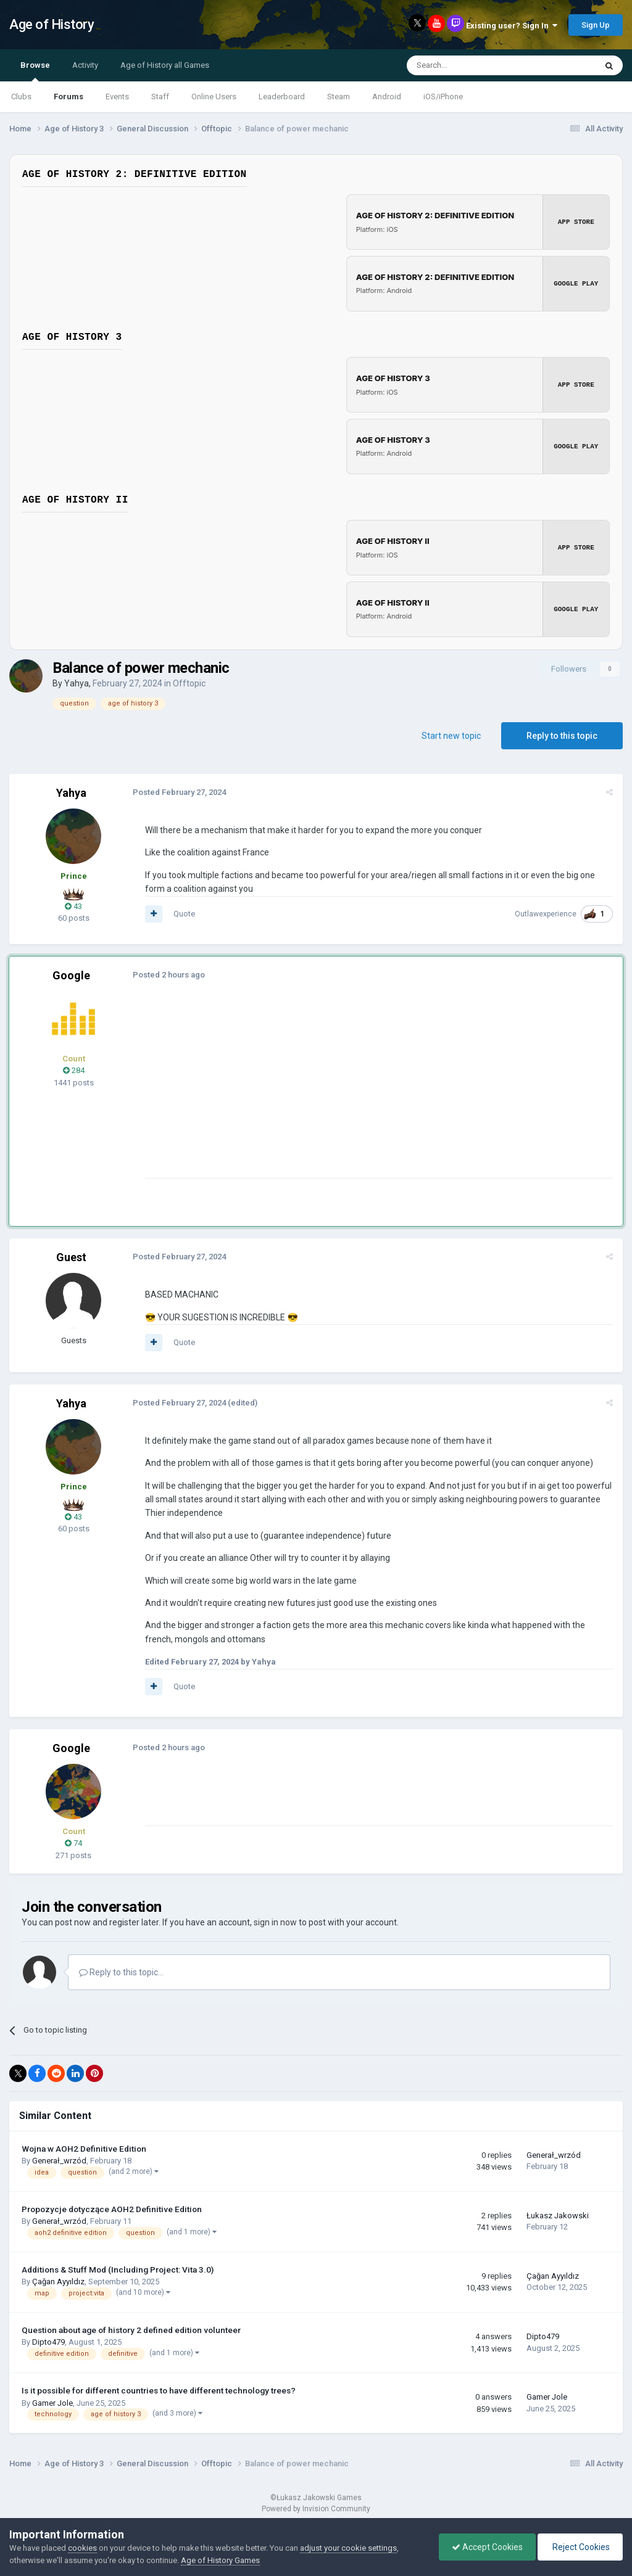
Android (386, 96)
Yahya (76, 683)
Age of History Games (220, 2560)
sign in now (275, 1922)
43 (73, 906)
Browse (35, 70)
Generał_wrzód (59, 2160)
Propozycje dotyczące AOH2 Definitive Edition (112, 2209)
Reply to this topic (561, 736)
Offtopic (189, 683)
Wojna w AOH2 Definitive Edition (84, 2149)
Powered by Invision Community (316, 2508)
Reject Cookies (580, 2547)
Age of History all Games (164, 65)
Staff (160, 96)
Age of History (51, 24)
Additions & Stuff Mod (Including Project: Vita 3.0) (118, 2269)
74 (73, 1843)
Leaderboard (282, 96)
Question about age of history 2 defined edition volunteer (131, 2330)
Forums (68, 96)
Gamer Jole (52, 2403)
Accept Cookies (487, 2547)
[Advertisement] (289, 1091)
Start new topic (451, 736)
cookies (82, 2548)
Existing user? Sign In (511, 25)
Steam (338, 96)
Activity (85, 65)
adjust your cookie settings (348, 2548)
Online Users (213, 96)
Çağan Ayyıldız (58, 2281)
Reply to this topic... (121, 1972)
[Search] (472, 65)
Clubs (21, 96)
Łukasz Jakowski (557, 2215)
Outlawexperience (545, 914)
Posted (179, 792)
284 (74, 1070)
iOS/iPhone (443, 96)
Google (71, 975)
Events (117, 96)
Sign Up (595, 25)
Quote (184, 913)
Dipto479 (48, 2342)
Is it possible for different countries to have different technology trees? (159, 2390)
